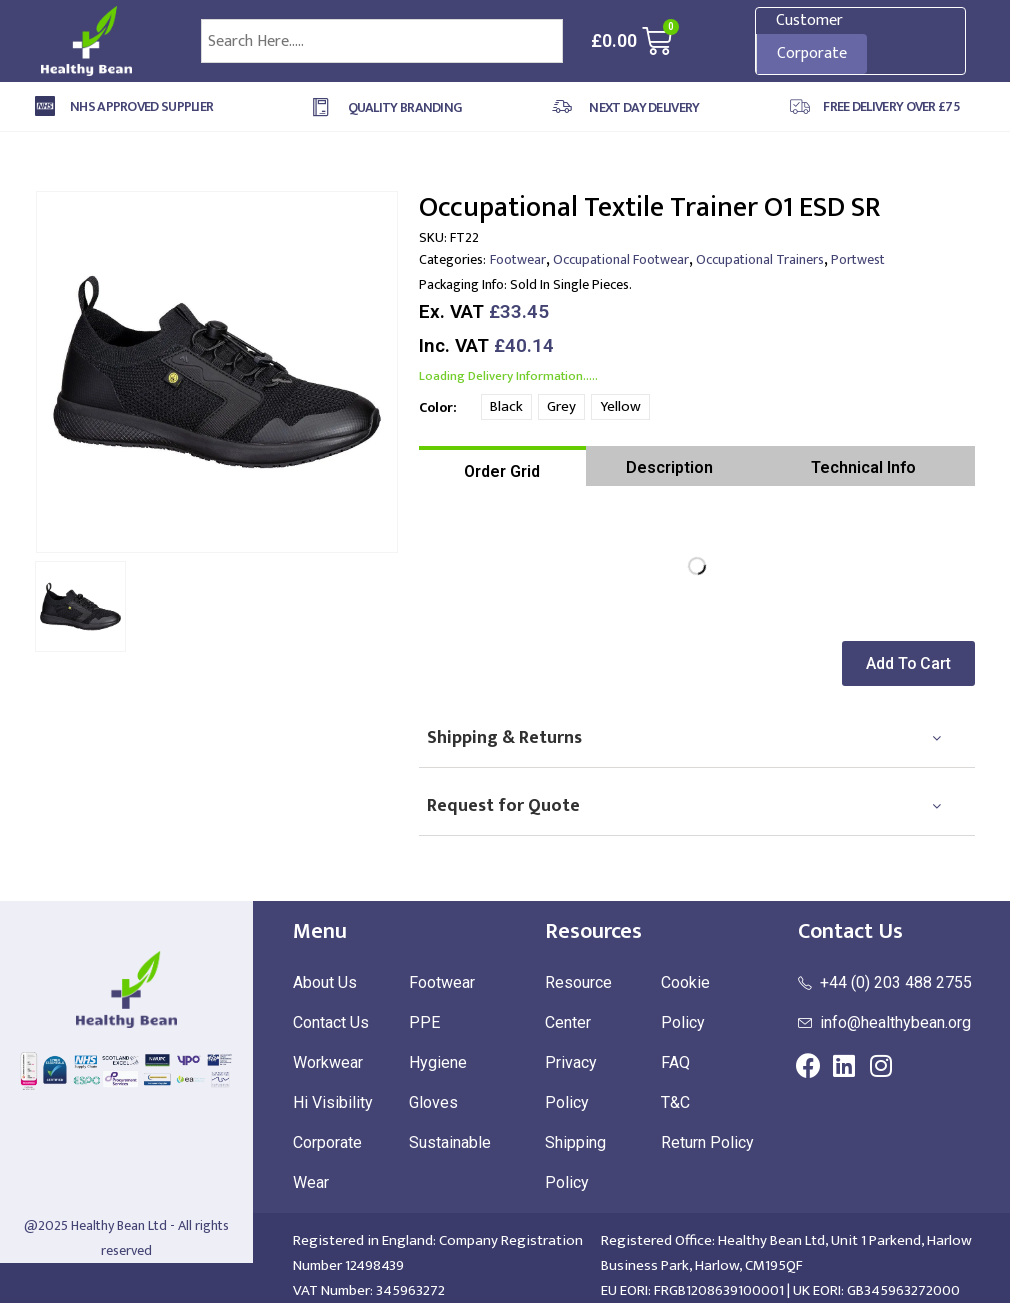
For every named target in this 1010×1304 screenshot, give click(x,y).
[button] (913, 663)
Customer (809, 20)
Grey (561, 406)
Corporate (812, 53)
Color (436, 407)
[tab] (502, 466)
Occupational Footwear (621, 259)
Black (506, 406)
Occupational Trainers (760, 259)
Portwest (858, 259)
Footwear (518, 259)
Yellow (620, 406)
